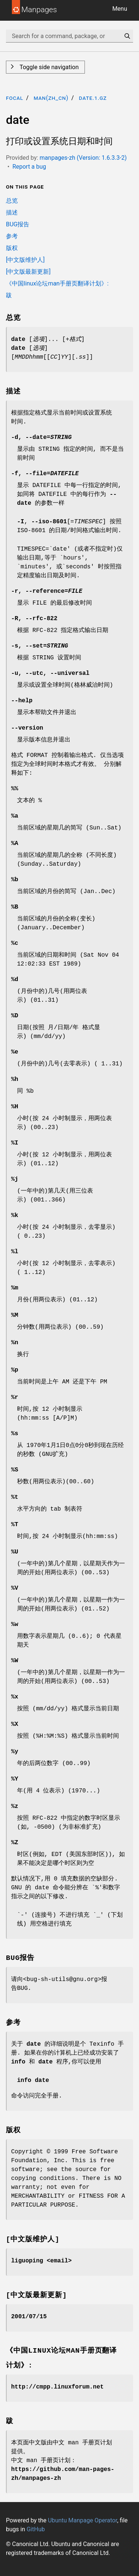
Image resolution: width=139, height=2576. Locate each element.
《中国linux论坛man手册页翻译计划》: (57, 283)
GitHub (36, 2529)
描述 (12, 212)
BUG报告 (17, 224)
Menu (119, 8)
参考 (12, 236)
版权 (12, 247)
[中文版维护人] (25, 259)
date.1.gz (93, 97)
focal (14, 97)
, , (50, 673)
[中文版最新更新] (28, 271)
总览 (12, 200)
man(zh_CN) (51, 97)
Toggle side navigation (48, 67)
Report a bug (29, 166)
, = (41, 437)
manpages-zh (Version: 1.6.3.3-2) (83, 157)
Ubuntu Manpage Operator (82, 2520)
